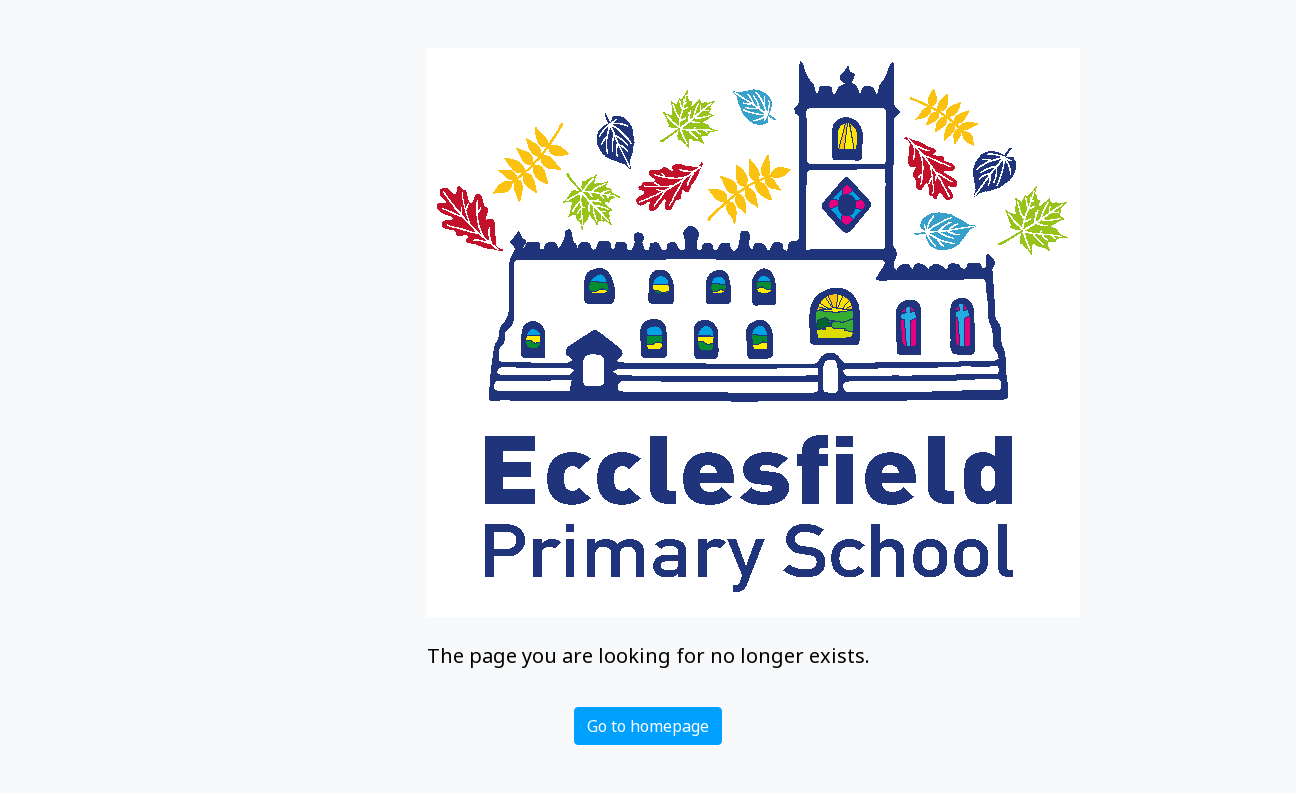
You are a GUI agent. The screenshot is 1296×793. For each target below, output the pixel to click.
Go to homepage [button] (648, 726)
